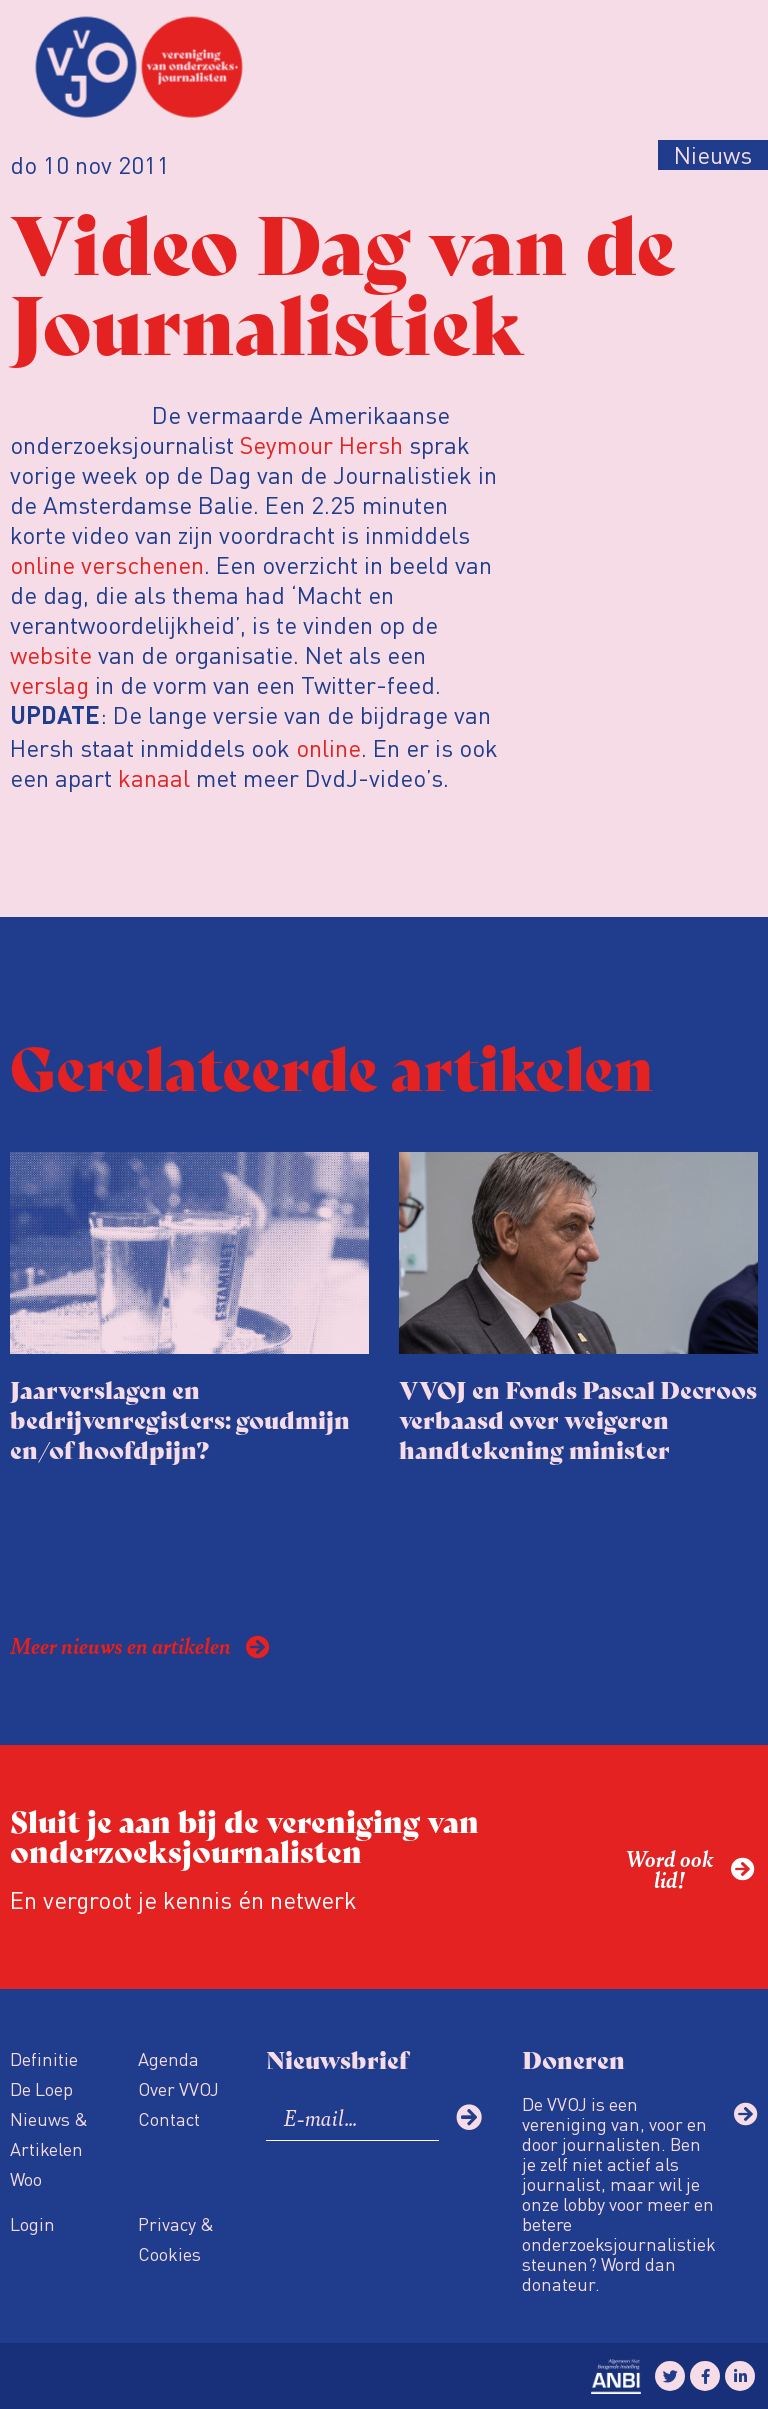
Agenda (168, 2058)
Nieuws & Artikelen (49, 2133)
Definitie (44, 2058)
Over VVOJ (178, 2088)
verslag (49, 684)
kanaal (154, 777)
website (51, 654)
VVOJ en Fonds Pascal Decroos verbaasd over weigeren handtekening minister (578, 1418)
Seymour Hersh (321, 444)
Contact (169, 2118)
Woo (26, 2178)
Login (32, 2223)
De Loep (41, 2088)
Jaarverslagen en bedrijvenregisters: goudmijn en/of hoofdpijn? (180, 1418)
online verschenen (107, 564)
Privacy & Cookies (176, 2238)
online (328, 747)
